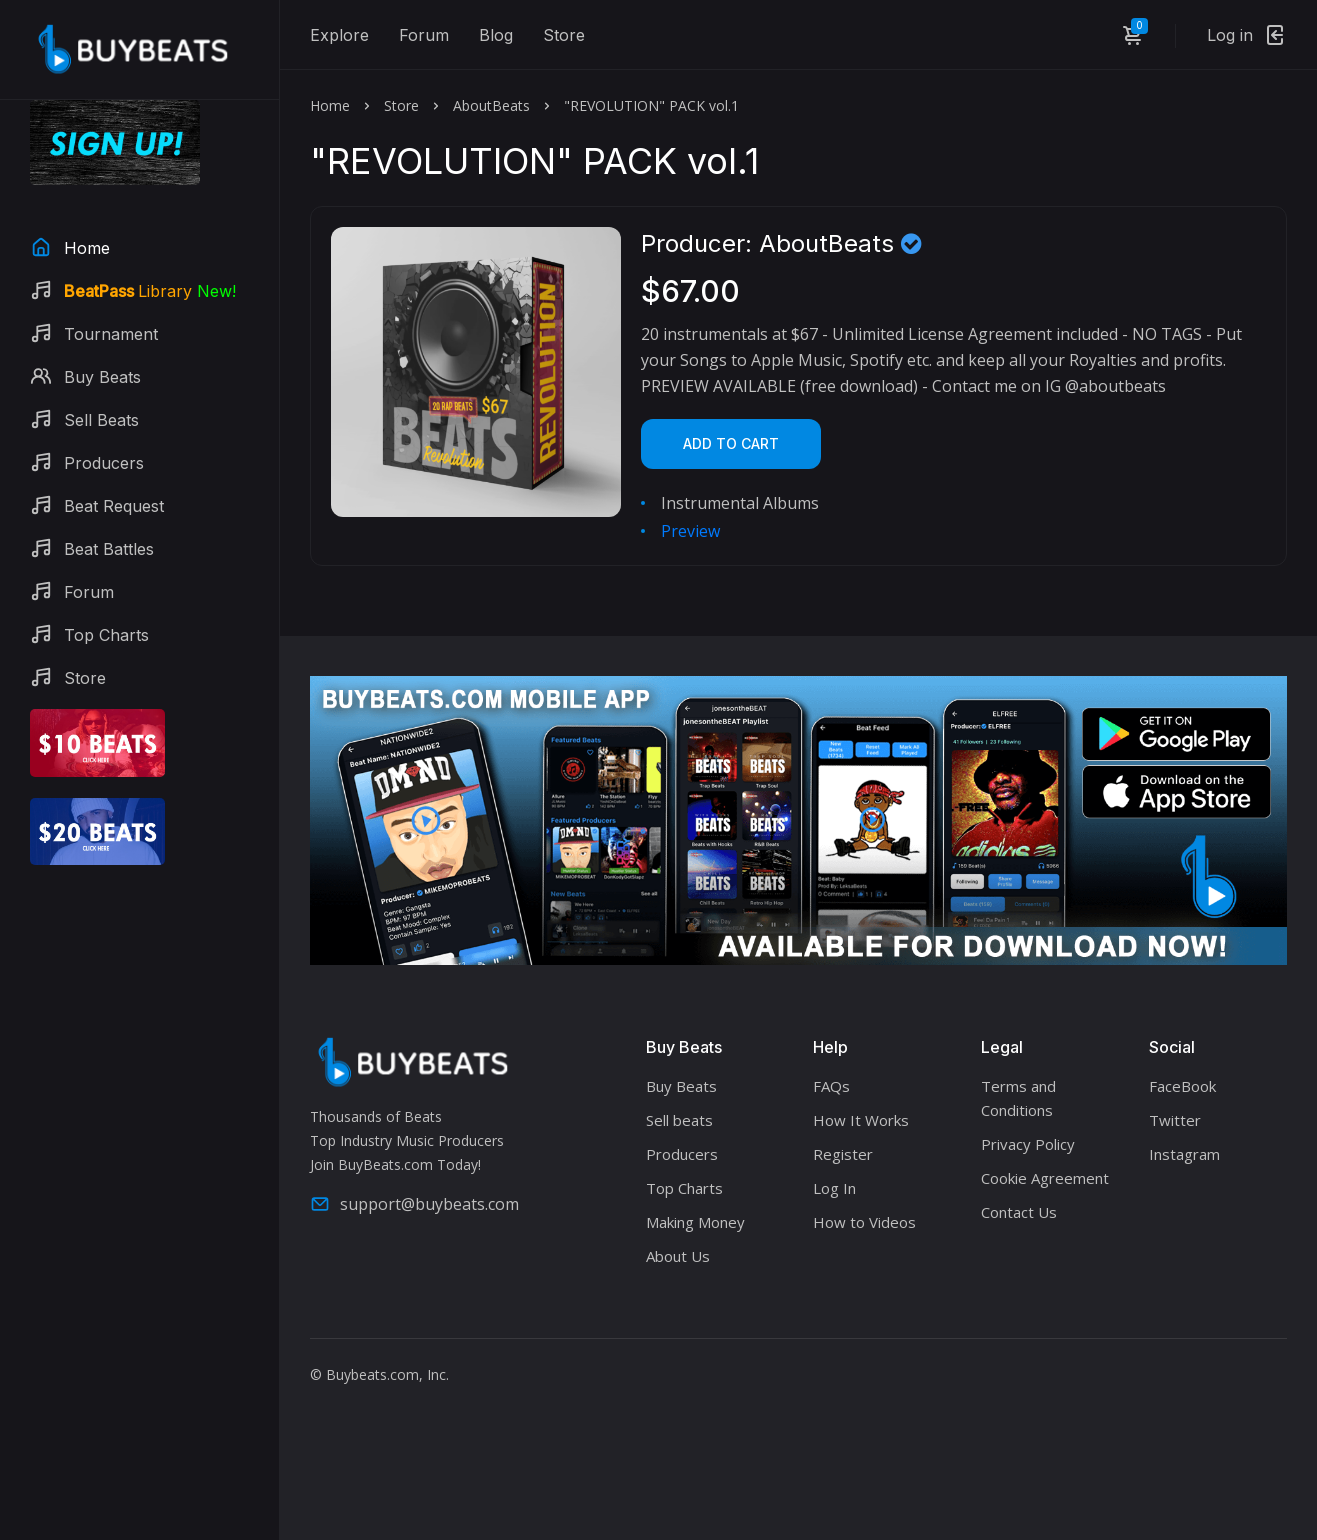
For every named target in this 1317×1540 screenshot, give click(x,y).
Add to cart (731, 443)
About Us (678, 1256)
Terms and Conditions (1018, 1098)
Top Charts (684, 1188)
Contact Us (1019, 1212)
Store (564, 35)
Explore (339, 35)
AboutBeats (491, 105)
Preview (690, 531)
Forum (424, 35)
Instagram (1184, 1154)
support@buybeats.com (414, 1204)
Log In (834, 1188)
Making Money (695, 1222)
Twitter (1175, 1120)
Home (330, 105)
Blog (496, 35)
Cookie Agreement (1045, 1178)
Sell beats (679, 1120)
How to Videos (864, 1222)
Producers (682, 1154)
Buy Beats (681, 1086)
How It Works (861, 1120)
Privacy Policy (1028, 1144)
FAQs (831, 1086)
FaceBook (1182, 1086)
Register (843, 1154)
